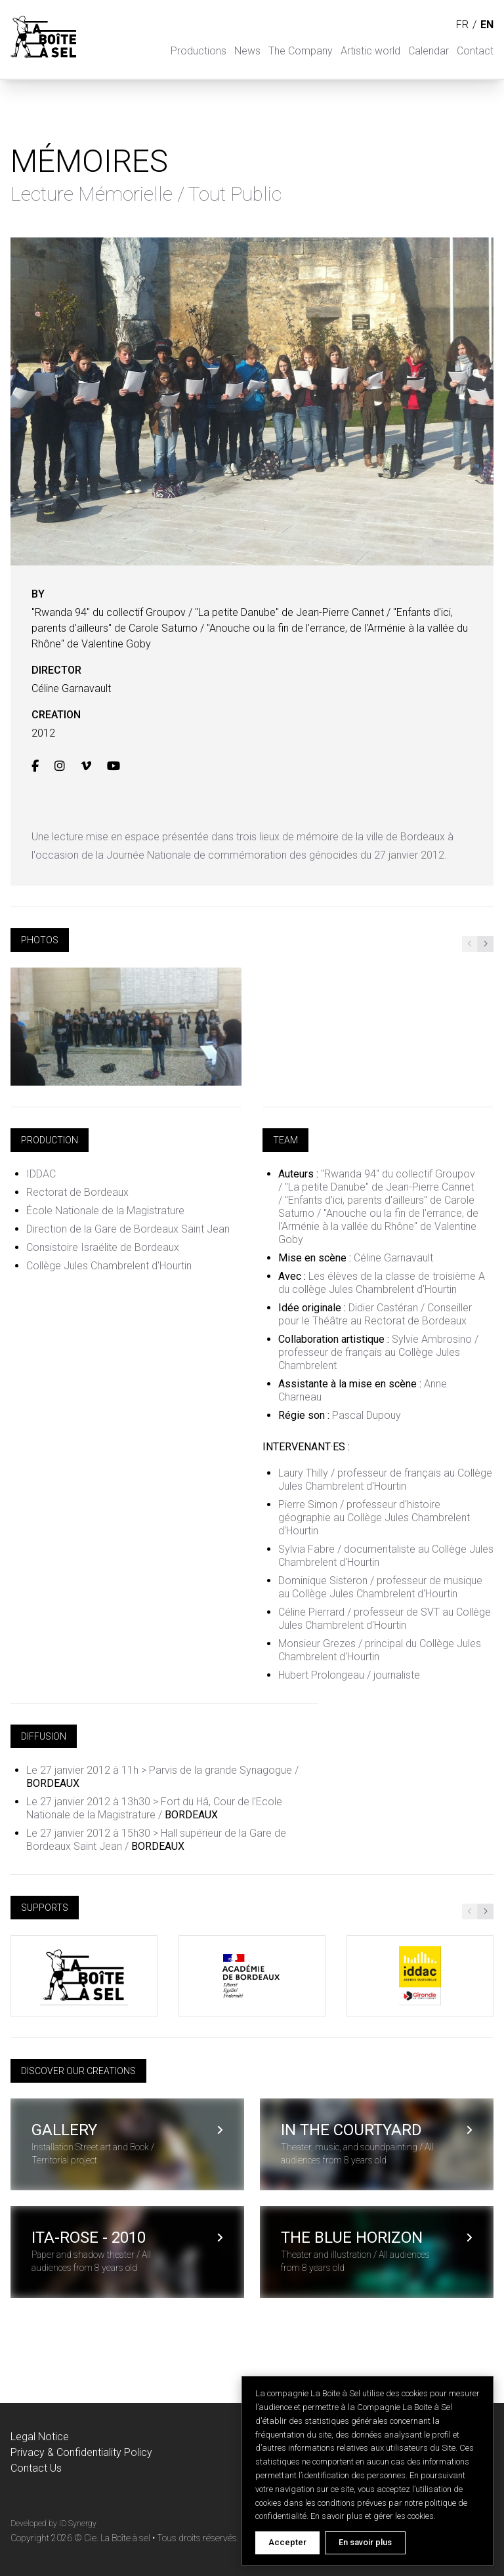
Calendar (428, 51)
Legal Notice (39, 2436)
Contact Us (36, 2468)
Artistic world (370, 51)
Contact (475, 51)
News (247, 51)
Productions (198, 51)
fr (462, 24)
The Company (300, 51)
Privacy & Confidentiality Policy (81, 2452)
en (487, 24)
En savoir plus (365, 2542)
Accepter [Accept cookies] (287, 2542)
